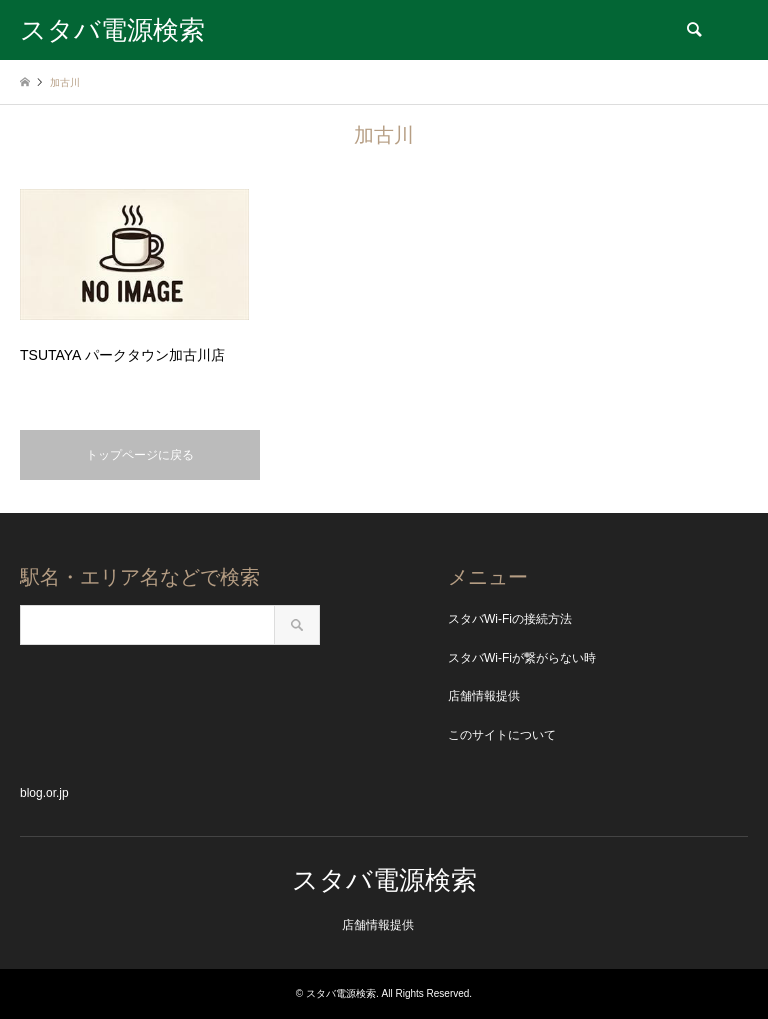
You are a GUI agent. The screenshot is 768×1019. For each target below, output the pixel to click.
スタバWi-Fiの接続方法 (510, 619)
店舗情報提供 (484, 696)
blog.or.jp (44, 793)
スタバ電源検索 (384, 880)
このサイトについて (502, 735)
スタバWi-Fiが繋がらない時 (522, 658)
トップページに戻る (140, 455)
